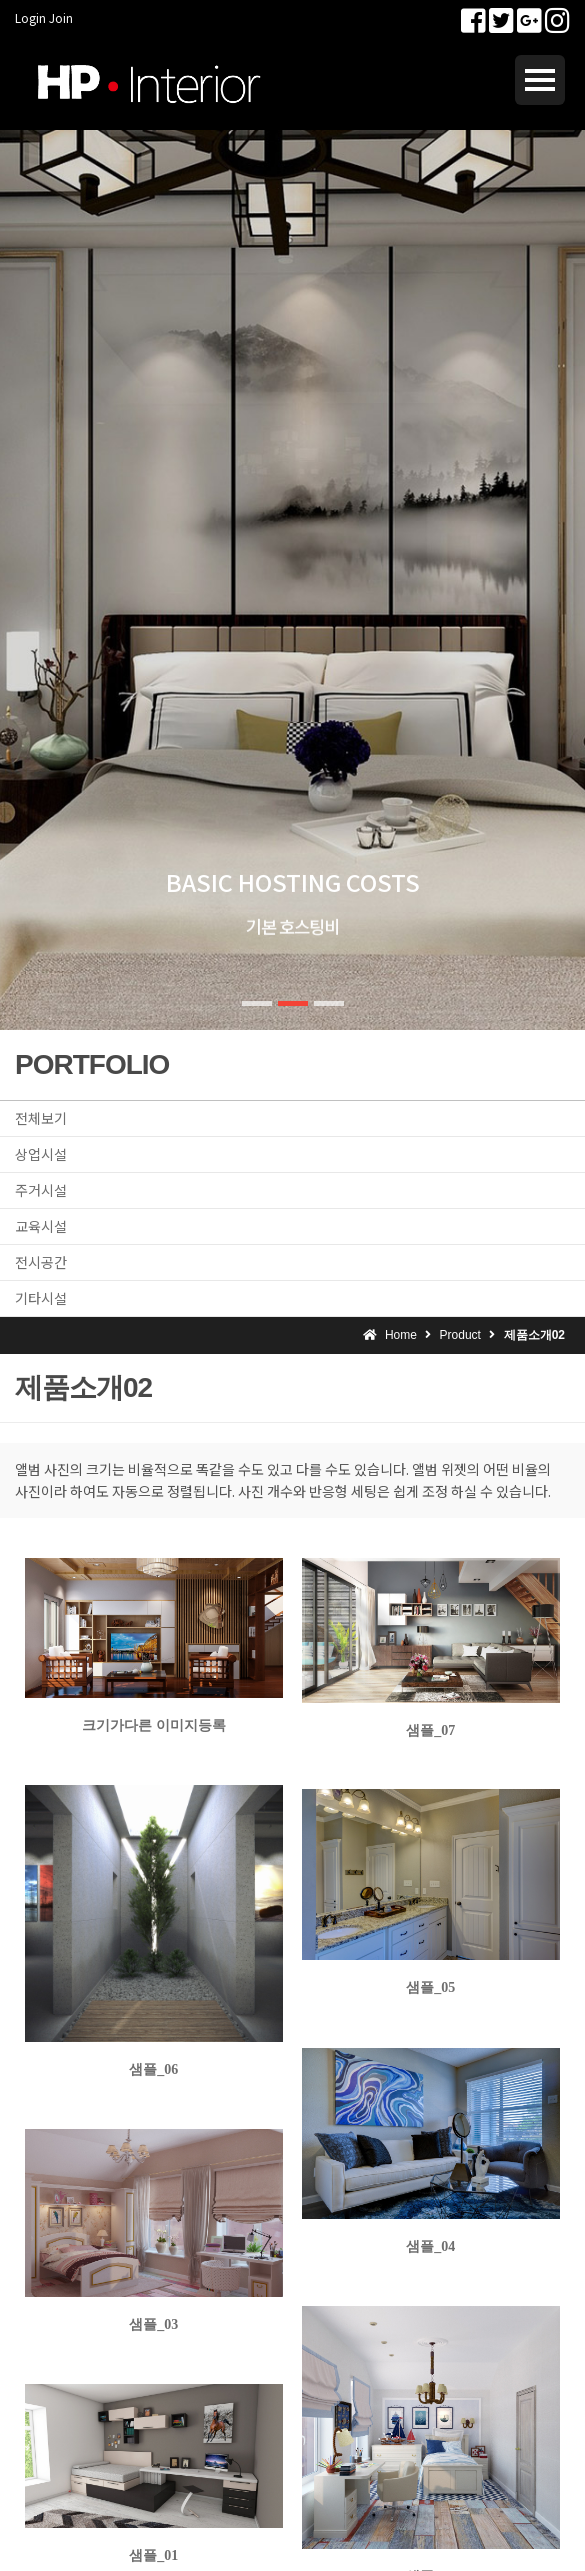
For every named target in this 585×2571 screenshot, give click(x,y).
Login (30, 17)
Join (61, 17)
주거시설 (41, 1190)
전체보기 (41, 1118)
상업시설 (41, 1154)
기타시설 (41, 1298)
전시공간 (41, 1262)
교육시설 (41, 1226)
